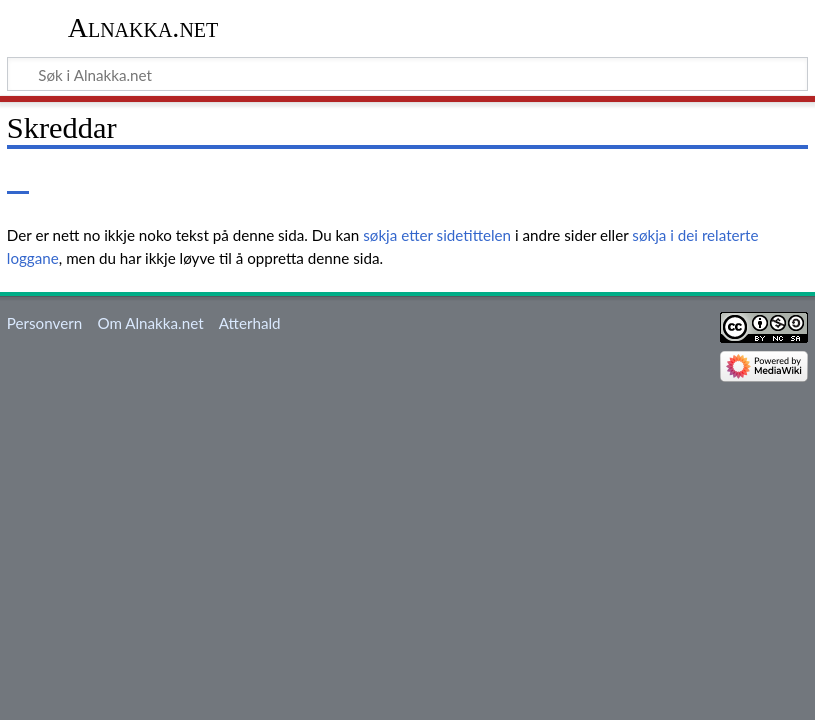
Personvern (44, 323)
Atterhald (250, 323)
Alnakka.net (143, 27)
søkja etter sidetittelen (437, 235)
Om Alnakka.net (150, 323)
